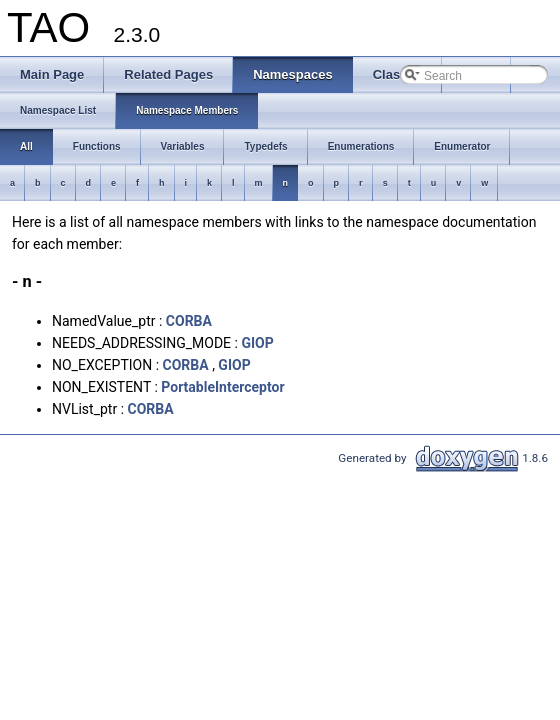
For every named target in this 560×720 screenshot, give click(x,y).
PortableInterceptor (222, 387)
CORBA (189, 321)
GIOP (257, 343)
